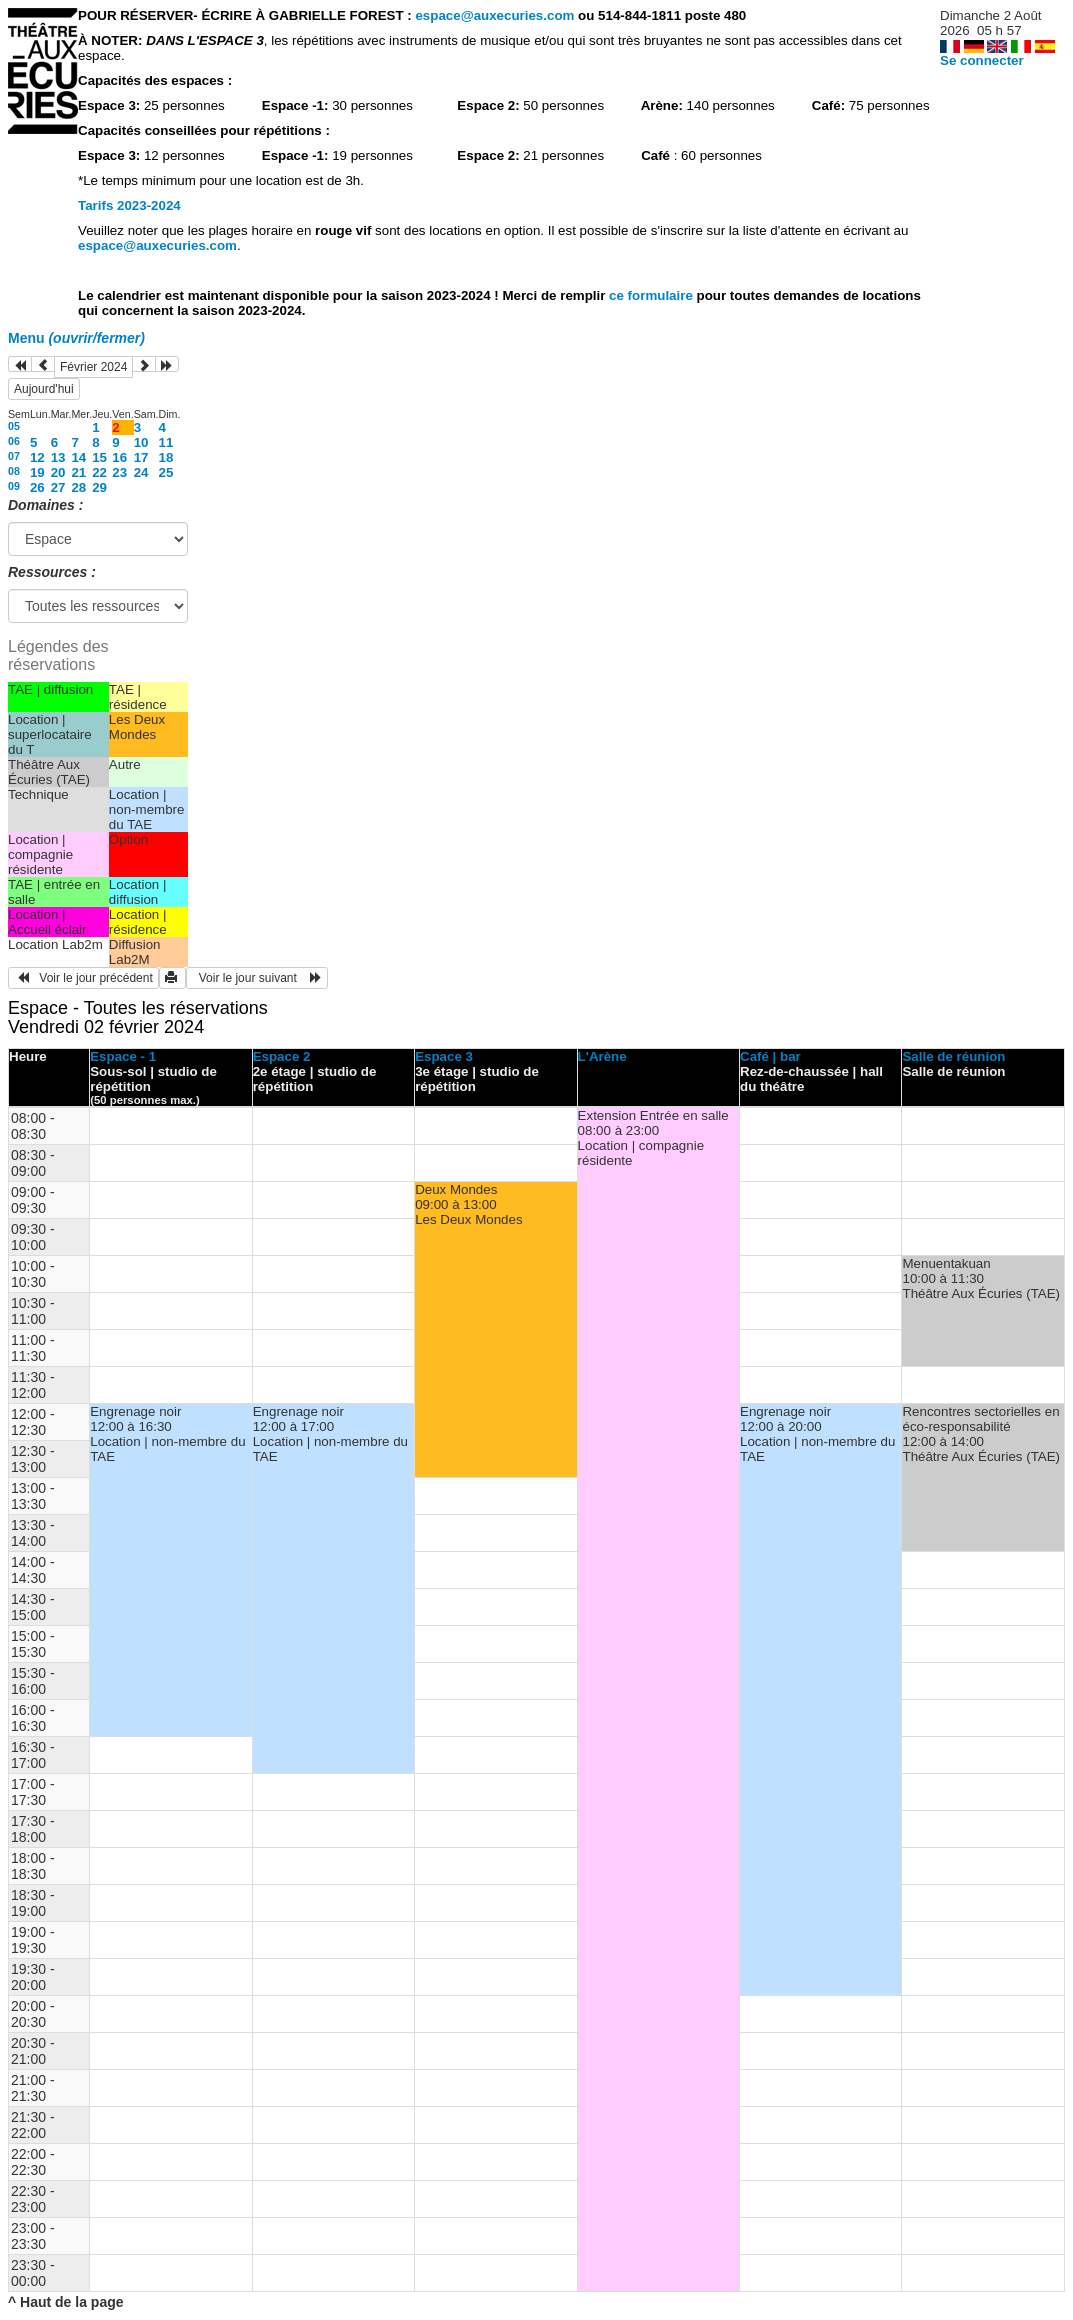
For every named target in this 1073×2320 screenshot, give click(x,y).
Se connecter (982, 60)
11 (166, 442)
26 (37, 487)
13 (58, 457)
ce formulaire (652, 295)
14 (78, 457)
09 (14, 486)
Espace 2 (282, 1056)
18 (166, 457)
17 (141, 457)
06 (14, 441)
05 (14, 426)
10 (141, 442)
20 (58, 472)
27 (58, 487)
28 (78, 487)
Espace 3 (444, 1056)
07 (14, 456)
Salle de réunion (953, 1056)
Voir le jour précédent (83, 978)
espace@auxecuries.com (494, 15)
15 (99, 457)
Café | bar (770, 1056)
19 (37, 472)
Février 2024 (93, 367)
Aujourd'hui (44, 389)
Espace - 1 (123, 1056)
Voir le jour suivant (257, 978)
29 (99, 487)
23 (119, 472)
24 (141, 472)
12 (37, 457)
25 (166, 472)
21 (78, 472)
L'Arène (602, 1056)
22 (99, 472)
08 (14, 471)
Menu (76, 338)
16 (119, 457)
